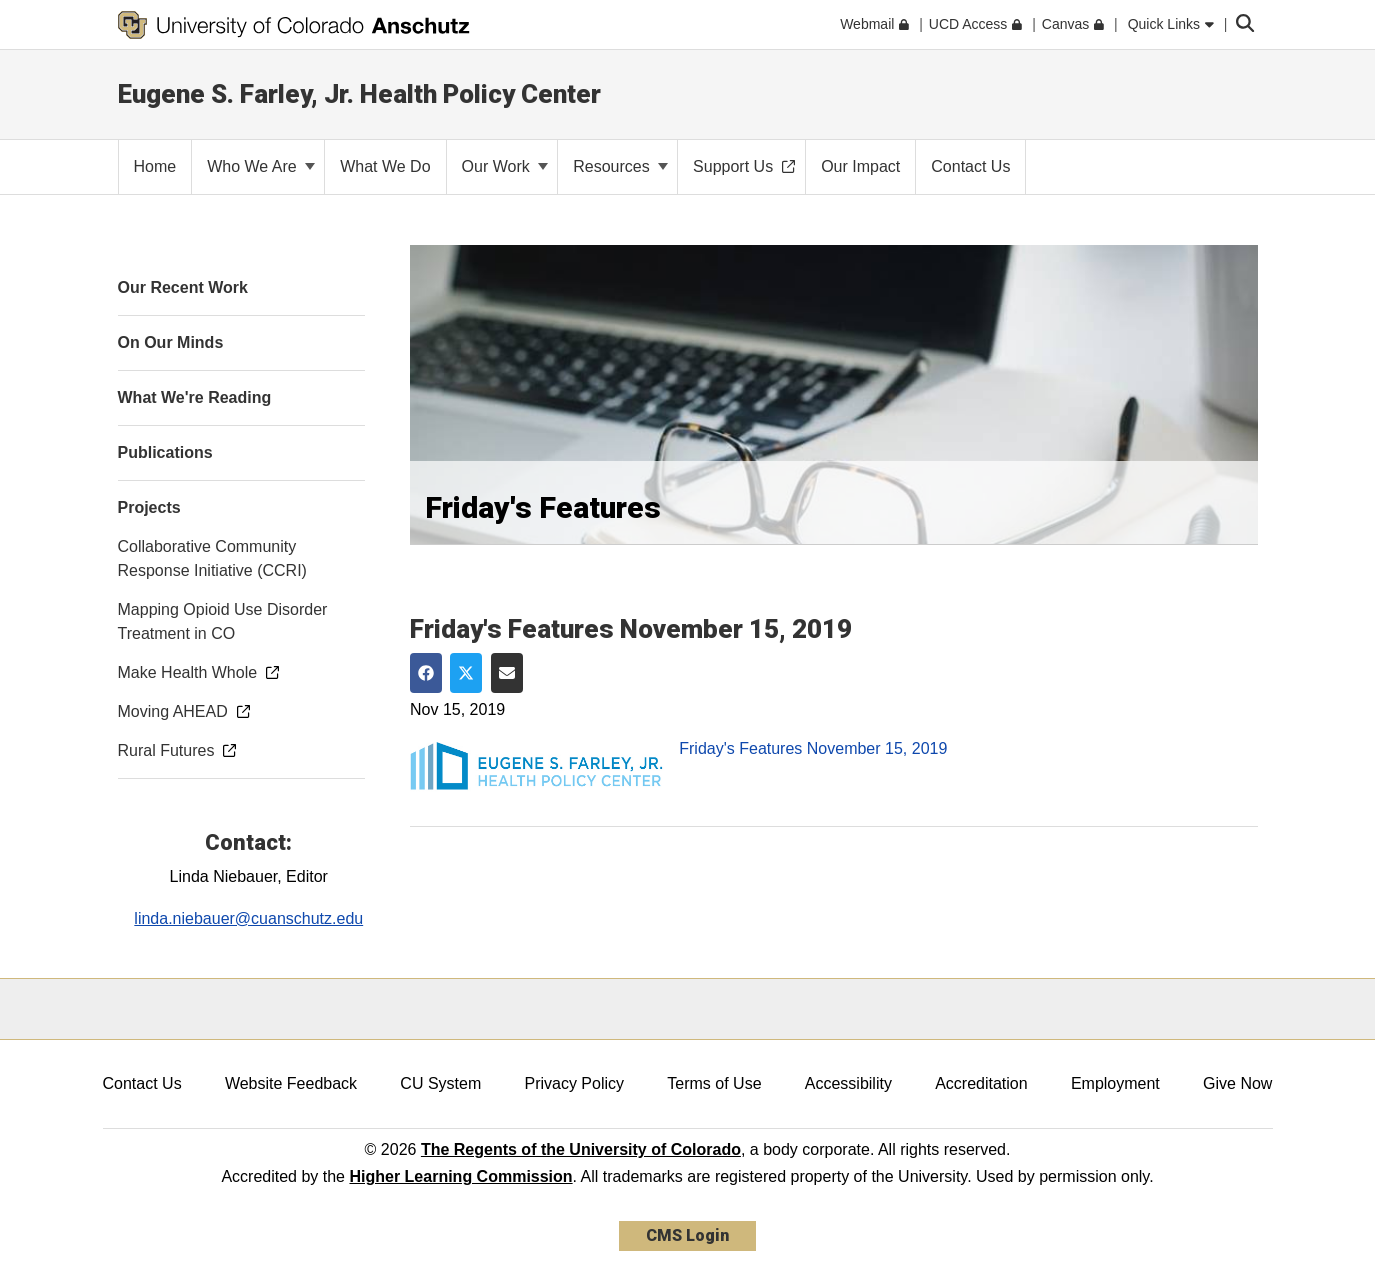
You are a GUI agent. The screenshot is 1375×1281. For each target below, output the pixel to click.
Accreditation (981, 1083)
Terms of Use (714, 1083)
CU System (440, 1083)
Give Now (1237, 1083)
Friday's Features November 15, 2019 (813, 748)
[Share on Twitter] (466, 673)
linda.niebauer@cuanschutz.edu (248, 918)
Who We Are (261, 166)
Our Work (505, 166)
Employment (1115, 1083)
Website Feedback (291, 1083)
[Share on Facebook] (426, 673)
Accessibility (848, 1083)
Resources (620, 166)
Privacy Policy (574, 1083)
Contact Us (142, 1083)
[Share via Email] (507, 673)
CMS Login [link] (687, 1235)
